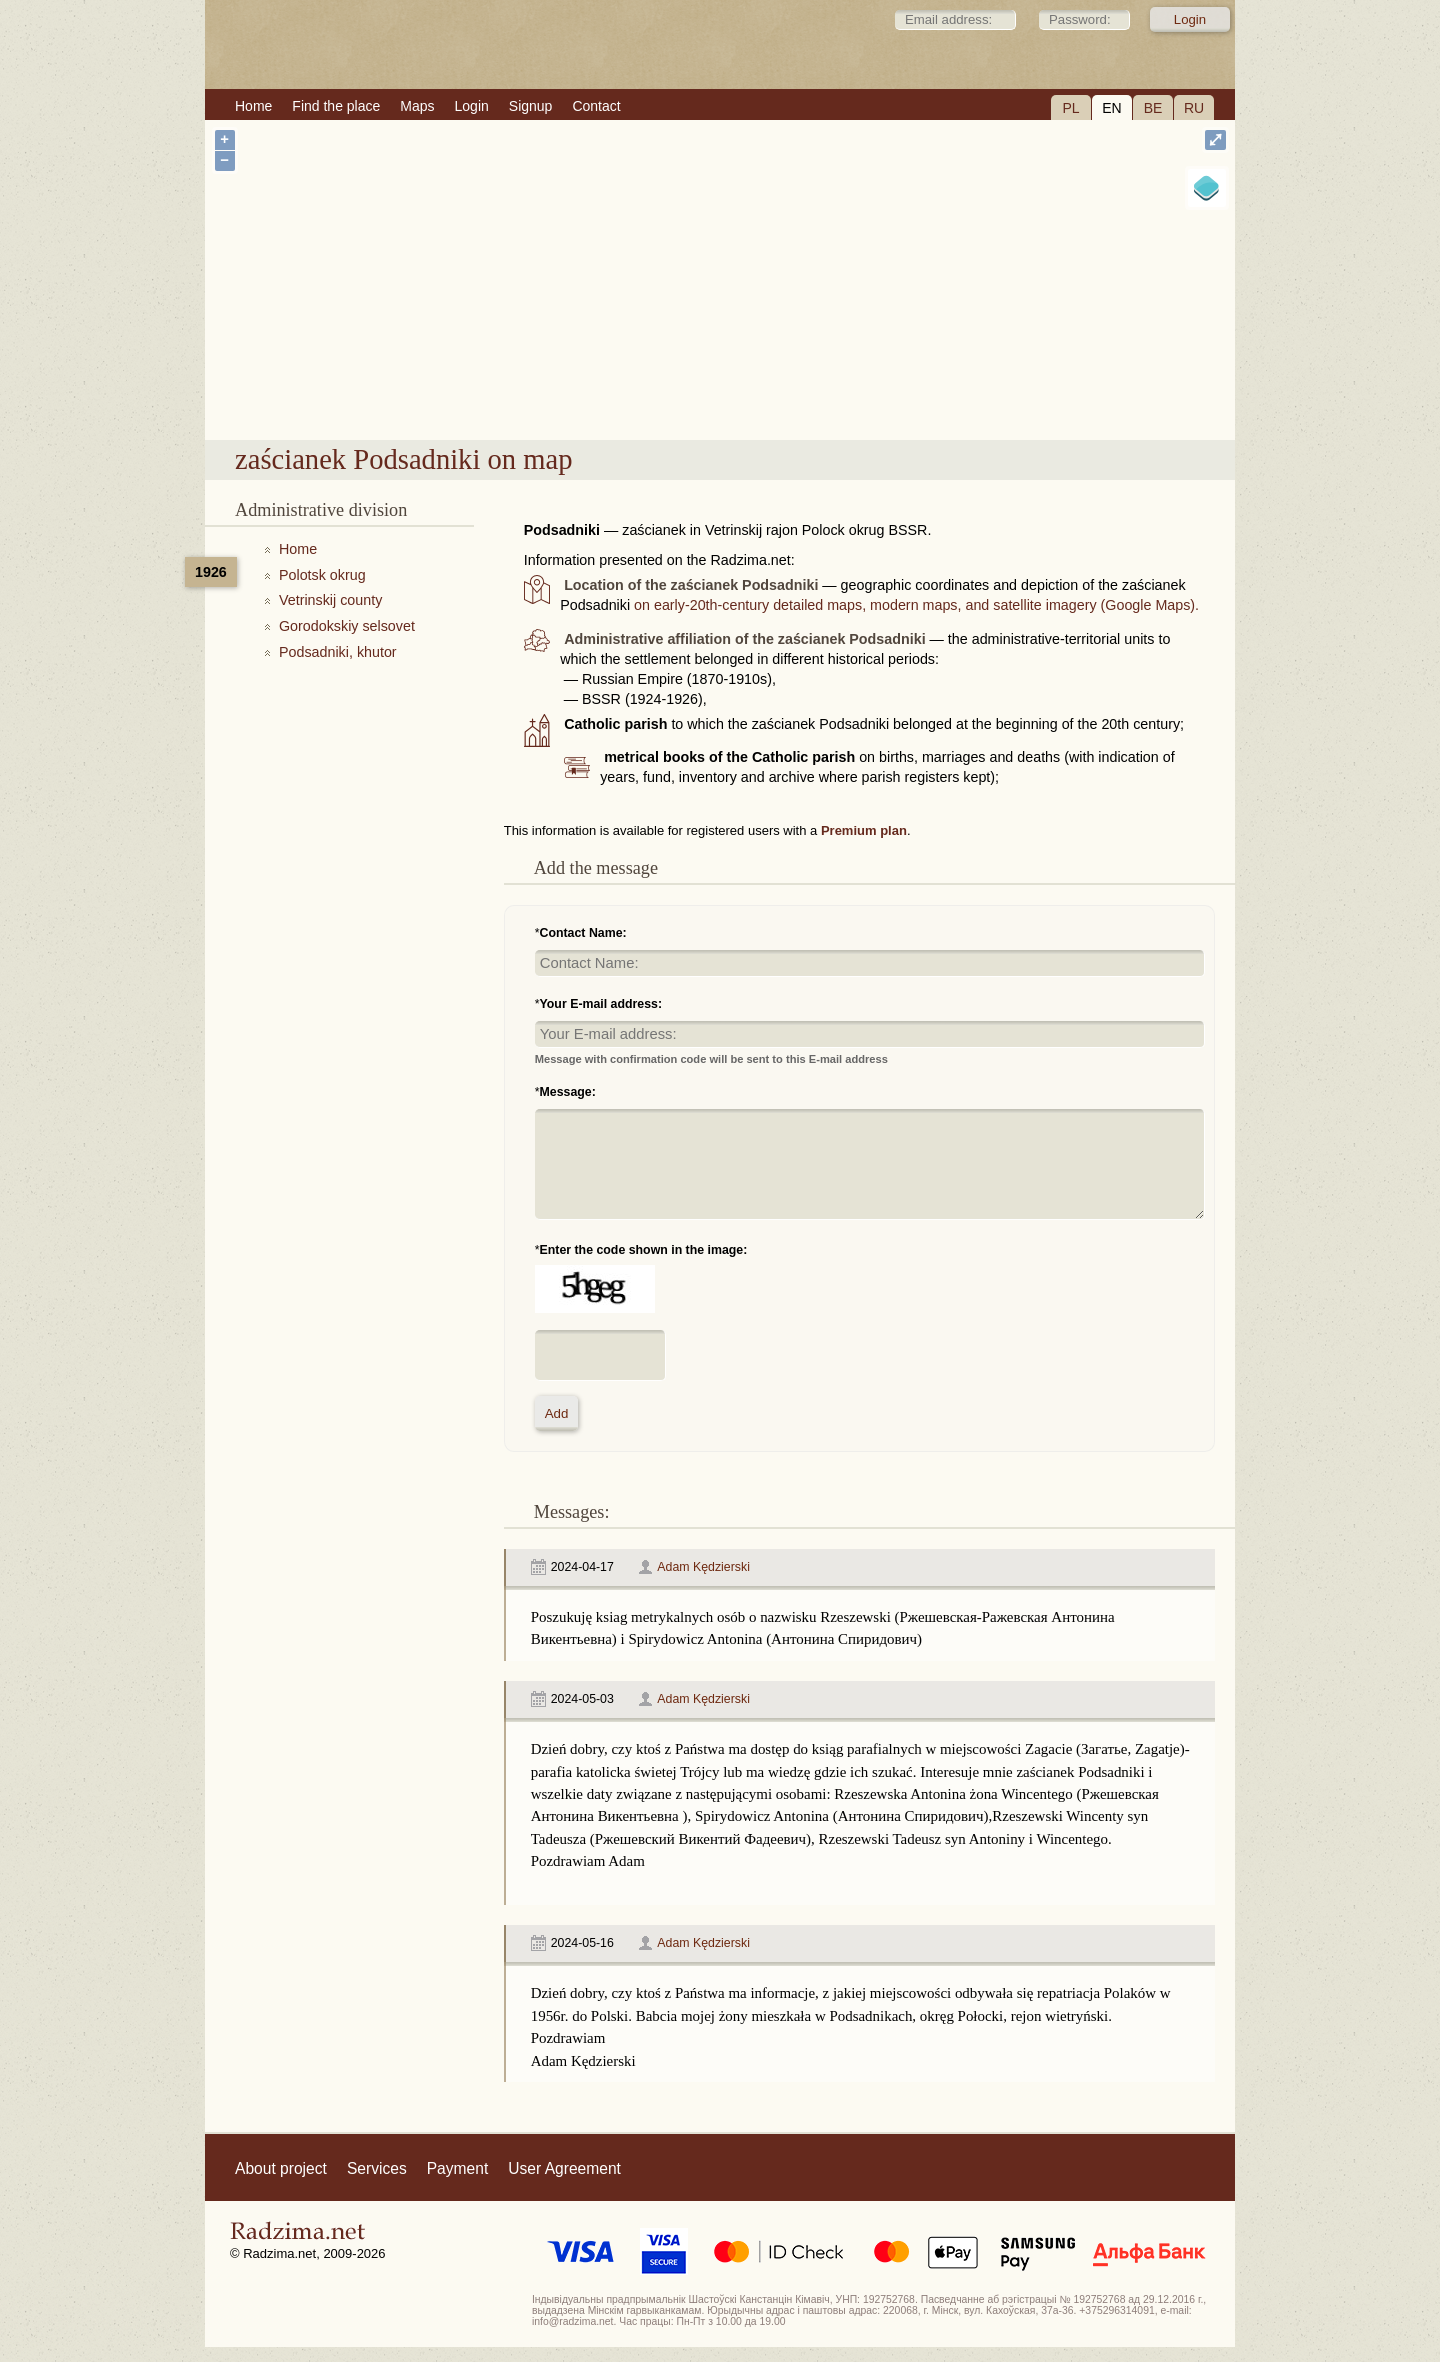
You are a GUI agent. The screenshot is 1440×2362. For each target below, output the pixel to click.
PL (1070, 108)
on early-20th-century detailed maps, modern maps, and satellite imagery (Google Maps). (916, 605)
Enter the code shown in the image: (644, 1250)
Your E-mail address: (601, 1004)
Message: (568, 1092)
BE (1153, 108)
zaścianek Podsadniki (816, 388)
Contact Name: (583, 933)
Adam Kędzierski (703, 1567)
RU (1194, 108)
